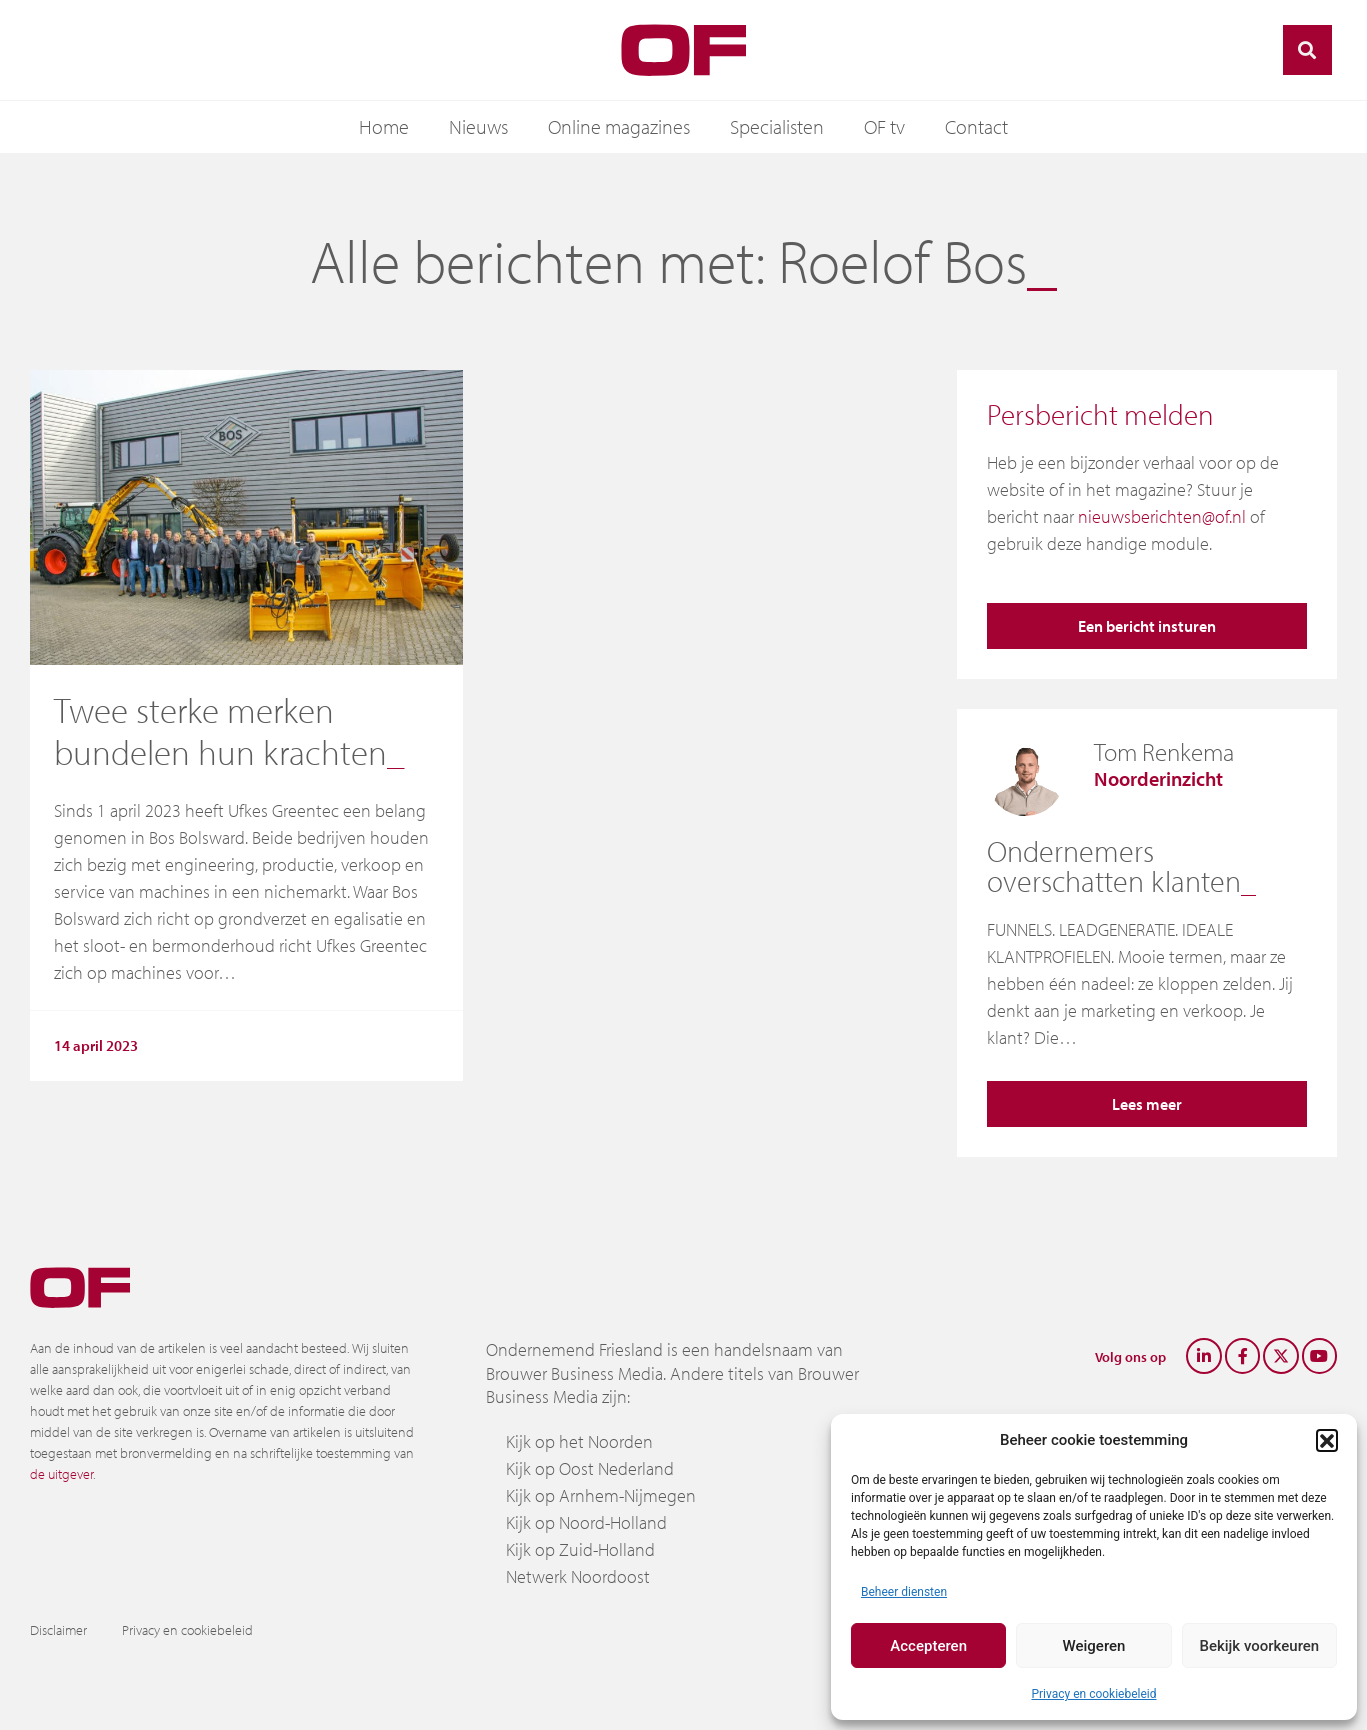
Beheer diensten (904, 1592)
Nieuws (478, 126)
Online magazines (619, 126)
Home (384, 126)
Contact (976, 126)
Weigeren (1094, 1646)
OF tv (884, 126)
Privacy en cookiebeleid (1093, 1694)
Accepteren (928, 1646)
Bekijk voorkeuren (1259, 1646)
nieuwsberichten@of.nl (1162, 516)
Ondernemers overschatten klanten (1114, 866)
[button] (1327, 1440)
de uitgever (61, 1474)
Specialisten (777, 126)
